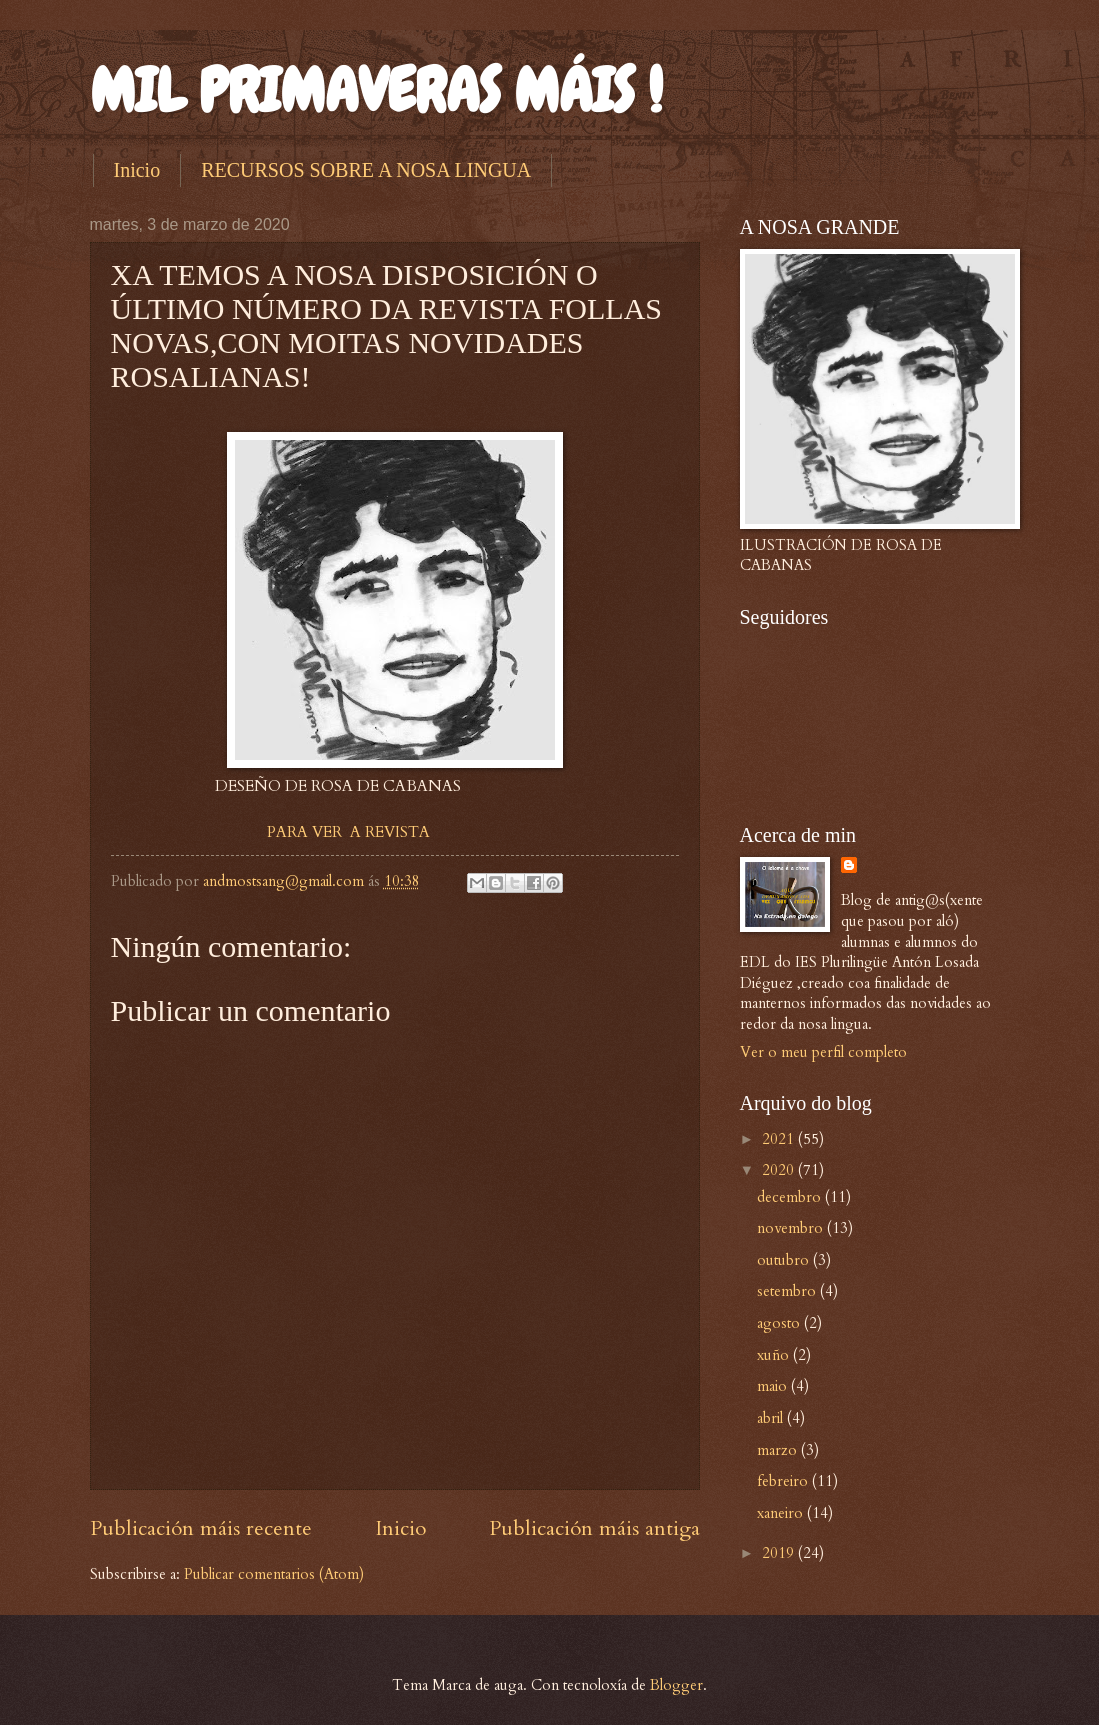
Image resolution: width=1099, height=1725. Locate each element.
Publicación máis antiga (594, 1528)
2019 (780, 1553)
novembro (792, 1228)
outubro (785, 1260)
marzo (779, 1450)
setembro (788, 1291)
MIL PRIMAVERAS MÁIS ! (376, 90)
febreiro (784, 1481)
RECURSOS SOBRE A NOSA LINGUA (366, 170)
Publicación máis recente (201, 1528)
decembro (791, 1197)
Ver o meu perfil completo (823, 1052)
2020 (780, 1170)
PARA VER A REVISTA (348, 832)
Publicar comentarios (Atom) (274, 1574)
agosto (780, 1323)
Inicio (137, 170)
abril (772, 1418)
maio (774, 1386)
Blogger (676, 1685)
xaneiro (782, 1513)
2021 (780, 1139)
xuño (775, 1355)
